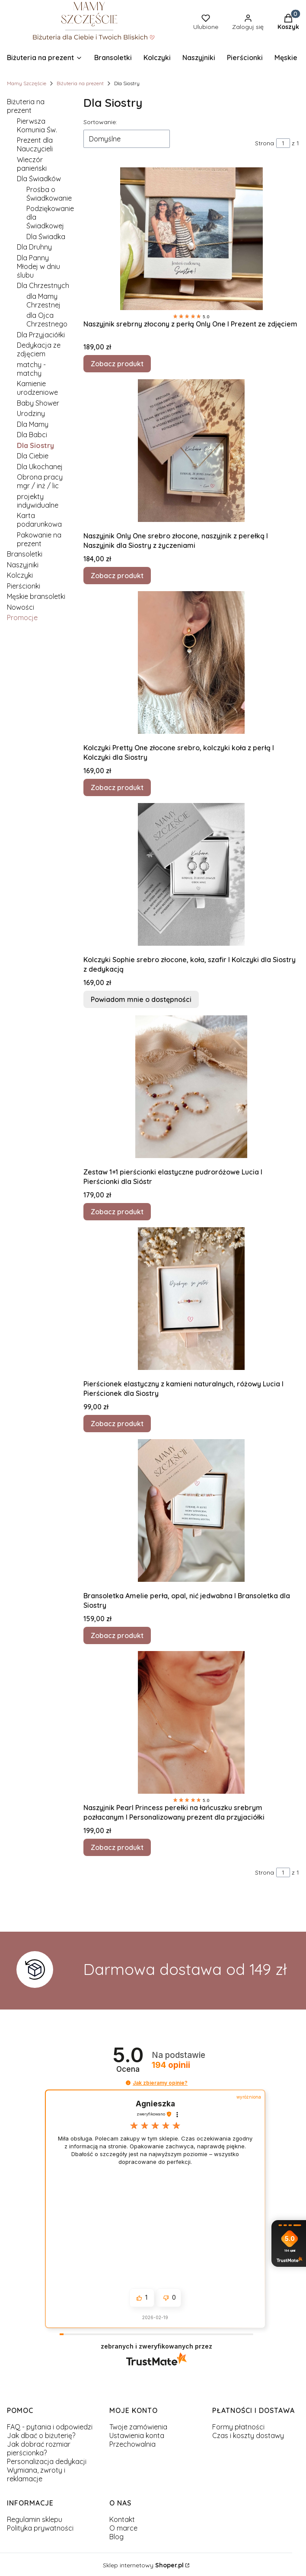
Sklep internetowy (143, 2565)
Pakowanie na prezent (39, 539)
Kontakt (122, 2519)
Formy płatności (238, 2426)
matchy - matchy (31, 369)
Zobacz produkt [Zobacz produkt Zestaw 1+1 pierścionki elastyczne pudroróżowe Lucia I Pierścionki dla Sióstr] (117, 1211)
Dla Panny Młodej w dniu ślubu (38, 266)
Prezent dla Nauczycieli (35, 144)
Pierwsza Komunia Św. (37, 125)
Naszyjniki (22, 564)
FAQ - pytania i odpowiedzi (49, 2426)
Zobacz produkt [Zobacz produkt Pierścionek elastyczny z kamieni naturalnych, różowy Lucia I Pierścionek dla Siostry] (117, 1423)
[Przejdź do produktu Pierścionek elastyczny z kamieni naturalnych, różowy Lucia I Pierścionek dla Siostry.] (191, 1298)
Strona (264, 143)
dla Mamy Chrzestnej (43, 300)
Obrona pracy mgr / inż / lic (40, 481)
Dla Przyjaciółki (41, 334)
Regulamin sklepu (34, 2519)
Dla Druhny (34, 247)
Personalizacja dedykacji (46, 2461)
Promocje (22, 617)
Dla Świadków (39, 178)
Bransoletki (24, 554)
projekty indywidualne (37, 500)
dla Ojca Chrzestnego (46, 319)
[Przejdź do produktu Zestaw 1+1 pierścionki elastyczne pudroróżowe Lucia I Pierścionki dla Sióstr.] (191, 1086)
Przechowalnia (132, 2444)
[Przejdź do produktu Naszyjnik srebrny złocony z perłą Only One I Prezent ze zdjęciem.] (191, 238)
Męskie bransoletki (36, 596)
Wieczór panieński (32, 164)
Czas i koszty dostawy (248, 2435)
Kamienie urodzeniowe (37, 388)
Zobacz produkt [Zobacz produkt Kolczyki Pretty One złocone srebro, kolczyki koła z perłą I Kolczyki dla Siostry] (117, 787)
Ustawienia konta (136, 2435)
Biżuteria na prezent (80, 83)
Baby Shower (38, 403)
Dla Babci (32, 434)
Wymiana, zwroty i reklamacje (36, 2474)
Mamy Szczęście (26, 83)
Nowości (20, 607)
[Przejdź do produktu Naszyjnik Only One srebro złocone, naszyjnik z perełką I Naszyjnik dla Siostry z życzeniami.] (191, 450)
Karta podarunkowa (39, 519)
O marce (123, 2528)
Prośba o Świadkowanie (49, 193)
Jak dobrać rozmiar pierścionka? (38, 2448)
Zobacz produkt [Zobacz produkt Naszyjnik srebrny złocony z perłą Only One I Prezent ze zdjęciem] (117, 363)
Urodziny (31, 413)
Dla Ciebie (32, 455)
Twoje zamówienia (138, 2426)
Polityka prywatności (40, 2528)
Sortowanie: (100, 122)
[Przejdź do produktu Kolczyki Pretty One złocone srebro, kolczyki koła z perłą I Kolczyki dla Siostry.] (191, 662)
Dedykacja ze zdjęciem (39, 349)
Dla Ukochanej (40, 466)
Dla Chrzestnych (43, 285)
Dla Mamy (32, 424)
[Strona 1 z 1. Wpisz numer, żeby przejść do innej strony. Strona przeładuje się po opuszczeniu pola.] (283, 143)
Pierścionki (23, 586)
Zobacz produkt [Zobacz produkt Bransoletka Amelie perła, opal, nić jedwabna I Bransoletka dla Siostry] (117, 1635)
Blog (116, 2536)
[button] (128, 2083)
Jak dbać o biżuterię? (41, 2435)
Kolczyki (20, 575)
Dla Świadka (45, 236)
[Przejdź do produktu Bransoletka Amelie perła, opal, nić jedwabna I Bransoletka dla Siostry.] (191, 1510)
